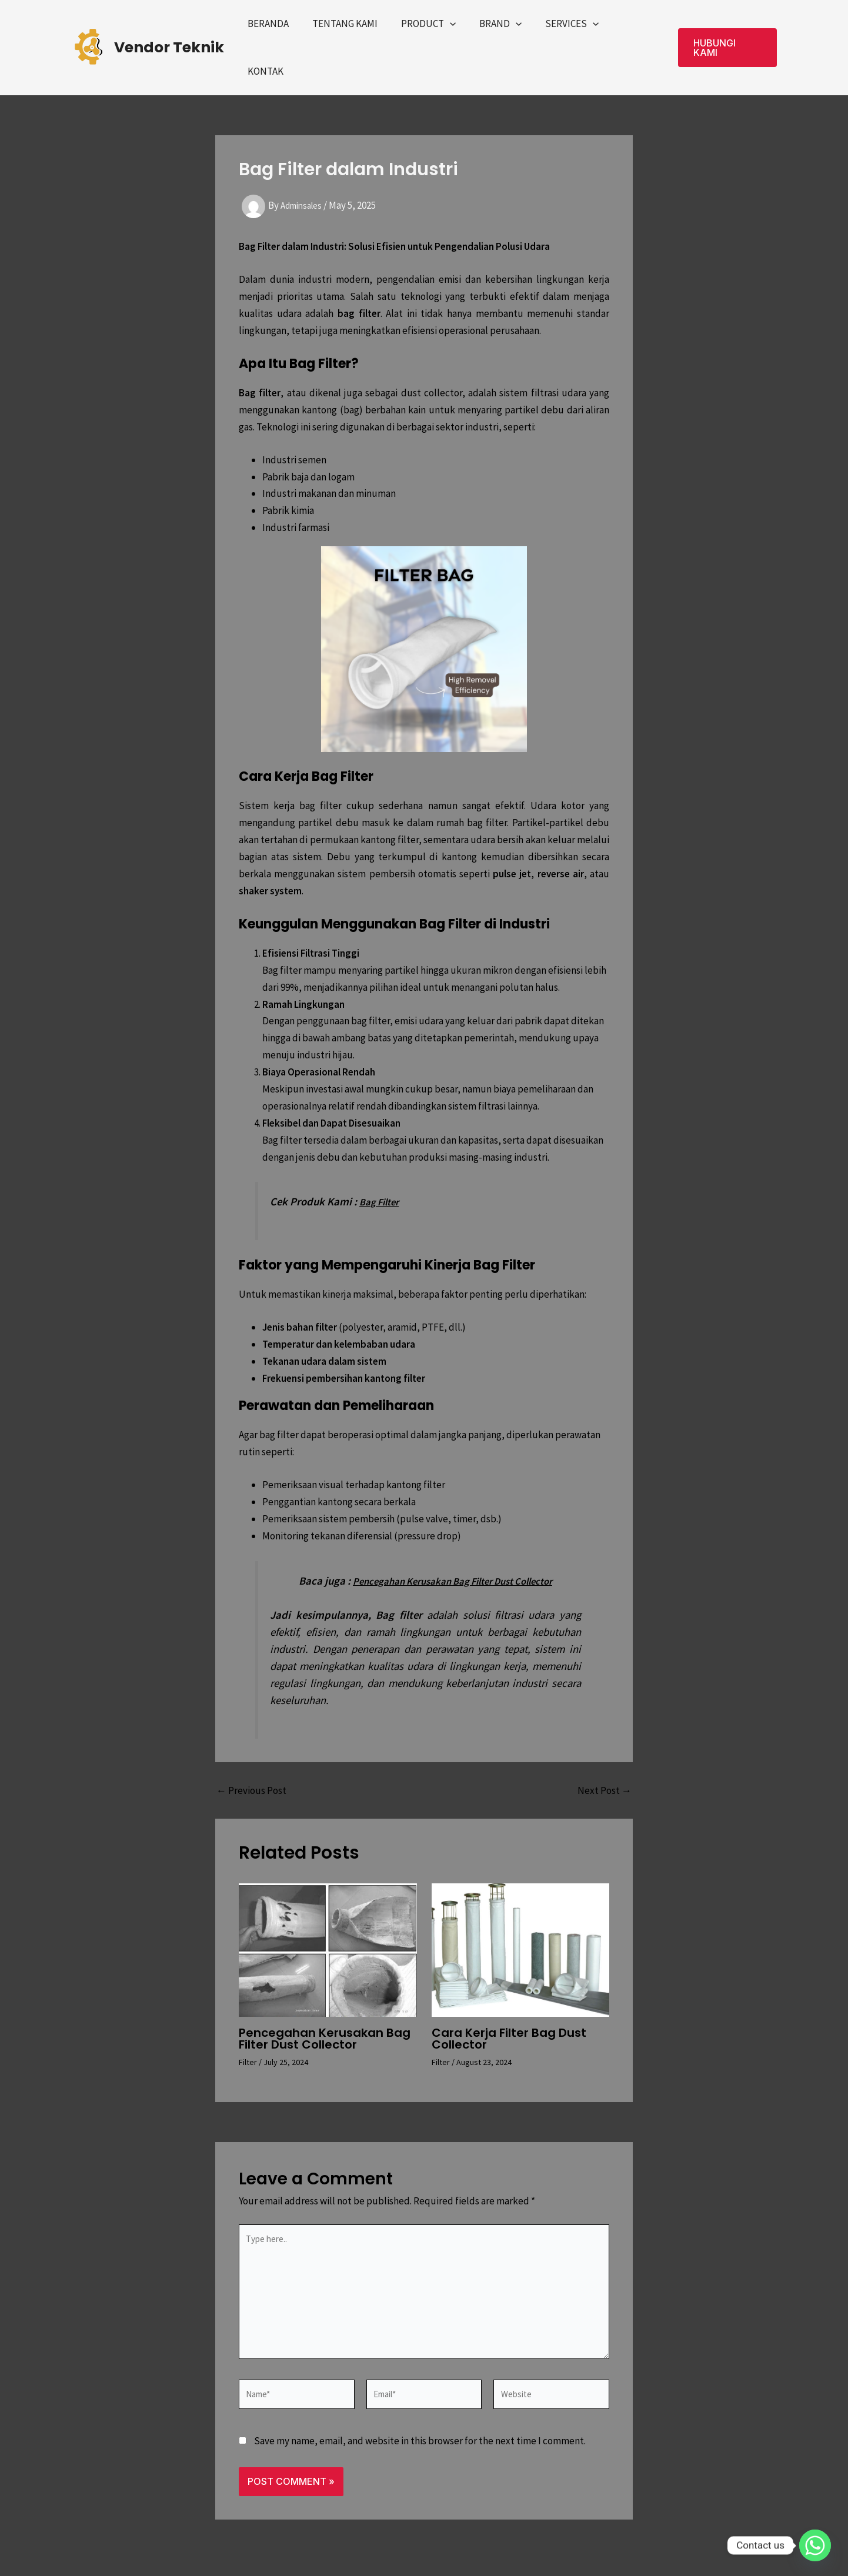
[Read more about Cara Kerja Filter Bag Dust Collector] (521, 1913)
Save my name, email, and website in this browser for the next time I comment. (420, 2427)
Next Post (604, 1755)
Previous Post (251, 1755)
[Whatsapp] (815, 2545)
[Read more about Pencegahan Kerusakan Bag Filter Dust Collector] (328, 1913)
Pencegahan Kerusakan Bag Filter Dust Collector (324, 2004)
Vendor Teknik (169, 29)
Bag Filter (382, 1167)
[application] (457, 30)
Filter (248, 2027)
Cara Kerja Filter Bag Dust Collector (509, 2004)
